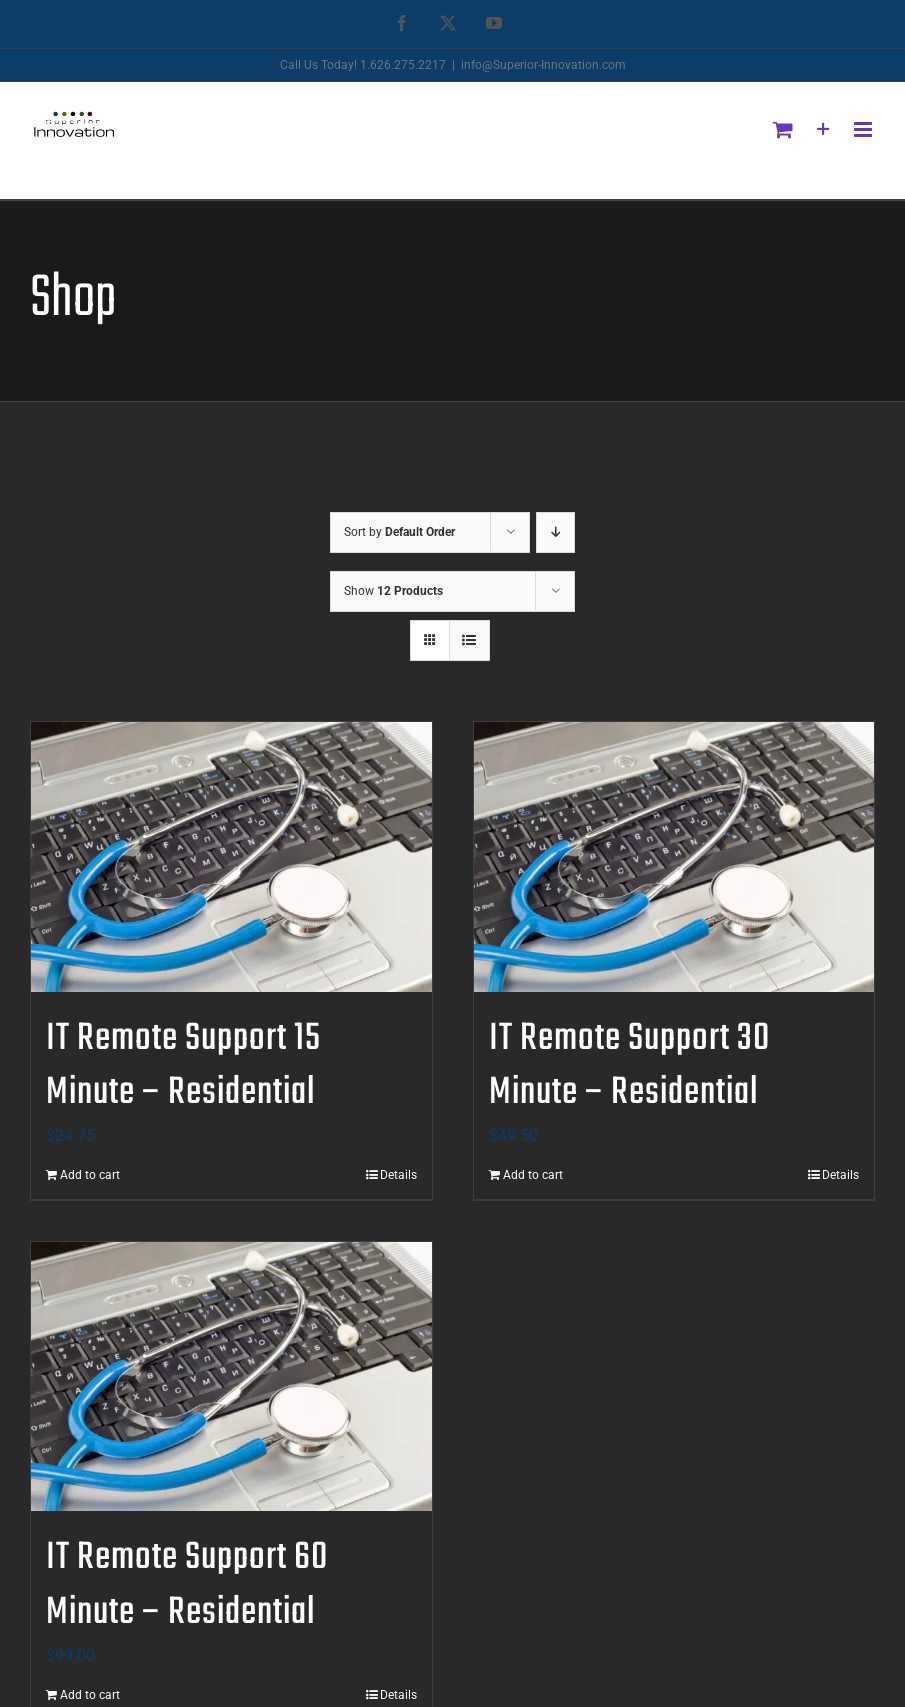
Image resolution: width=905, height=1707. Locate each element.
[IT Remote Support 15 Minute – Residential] (231, 857)
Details (398, 1175)
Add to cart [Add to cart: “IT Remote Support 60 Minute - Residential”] (90, 1695)
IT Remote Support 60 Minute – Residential (187, 1585)
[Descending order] (555, 532)
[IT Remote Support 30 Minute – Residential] (674, 857)
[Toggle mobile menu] (864, 129)
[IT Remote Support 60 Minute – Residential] (231, 1377)
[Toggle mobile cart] (783, 129)
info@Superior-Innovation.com (543, 65)
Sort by (399, 532)
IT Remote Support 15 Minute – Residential (183, 1066)
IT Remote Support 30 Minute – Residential (629, 1066)
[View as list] (469, 640)
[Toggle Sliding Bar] (823, 129)
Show (393, 591)
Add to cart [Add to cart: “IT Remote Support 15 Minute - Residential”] (90, 1175)
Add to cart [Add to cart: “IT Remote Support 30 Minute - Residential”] (533, 1175)
